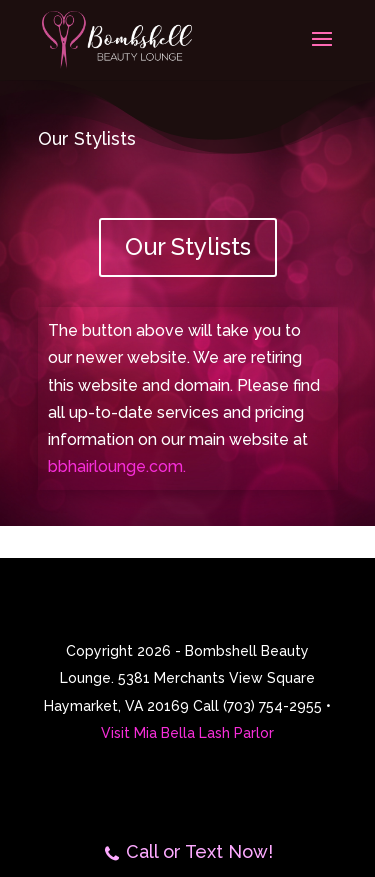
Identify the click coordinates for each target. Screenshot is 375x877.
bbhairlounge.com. (117, 466)
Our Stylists (188, 246)
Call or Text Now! (188, 854)
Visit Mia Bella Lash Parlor (187, 733)
